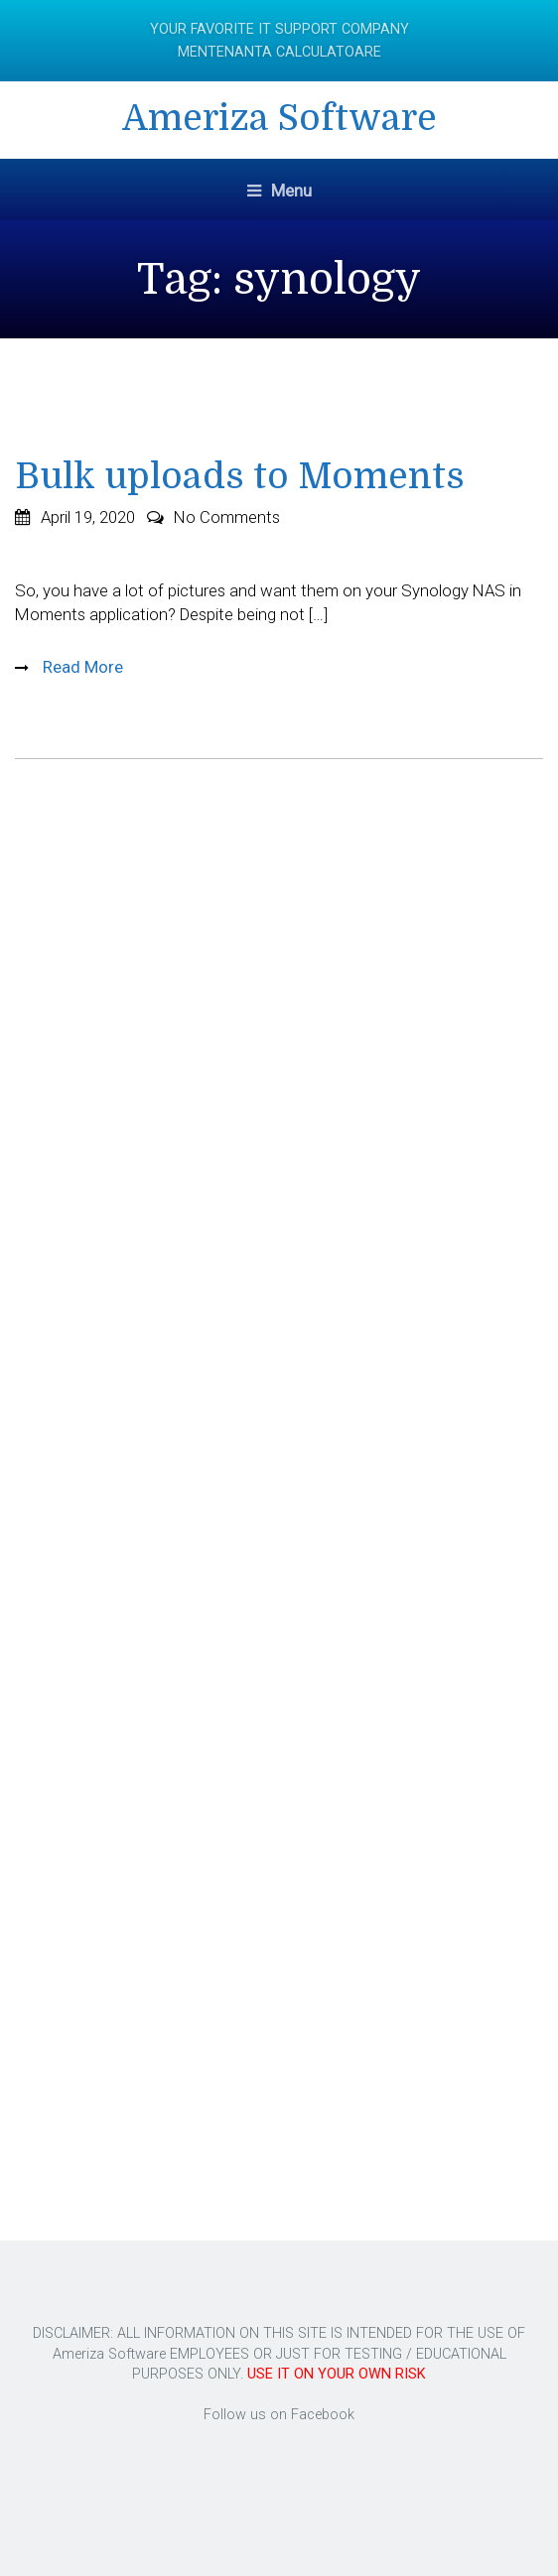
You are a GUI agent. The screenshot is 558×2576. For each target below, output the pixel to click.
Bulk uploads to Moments (240, 476)
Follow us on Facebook (279, 2414)
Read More (81, 667)
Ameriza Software (279, 118)
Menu (279, 190)
